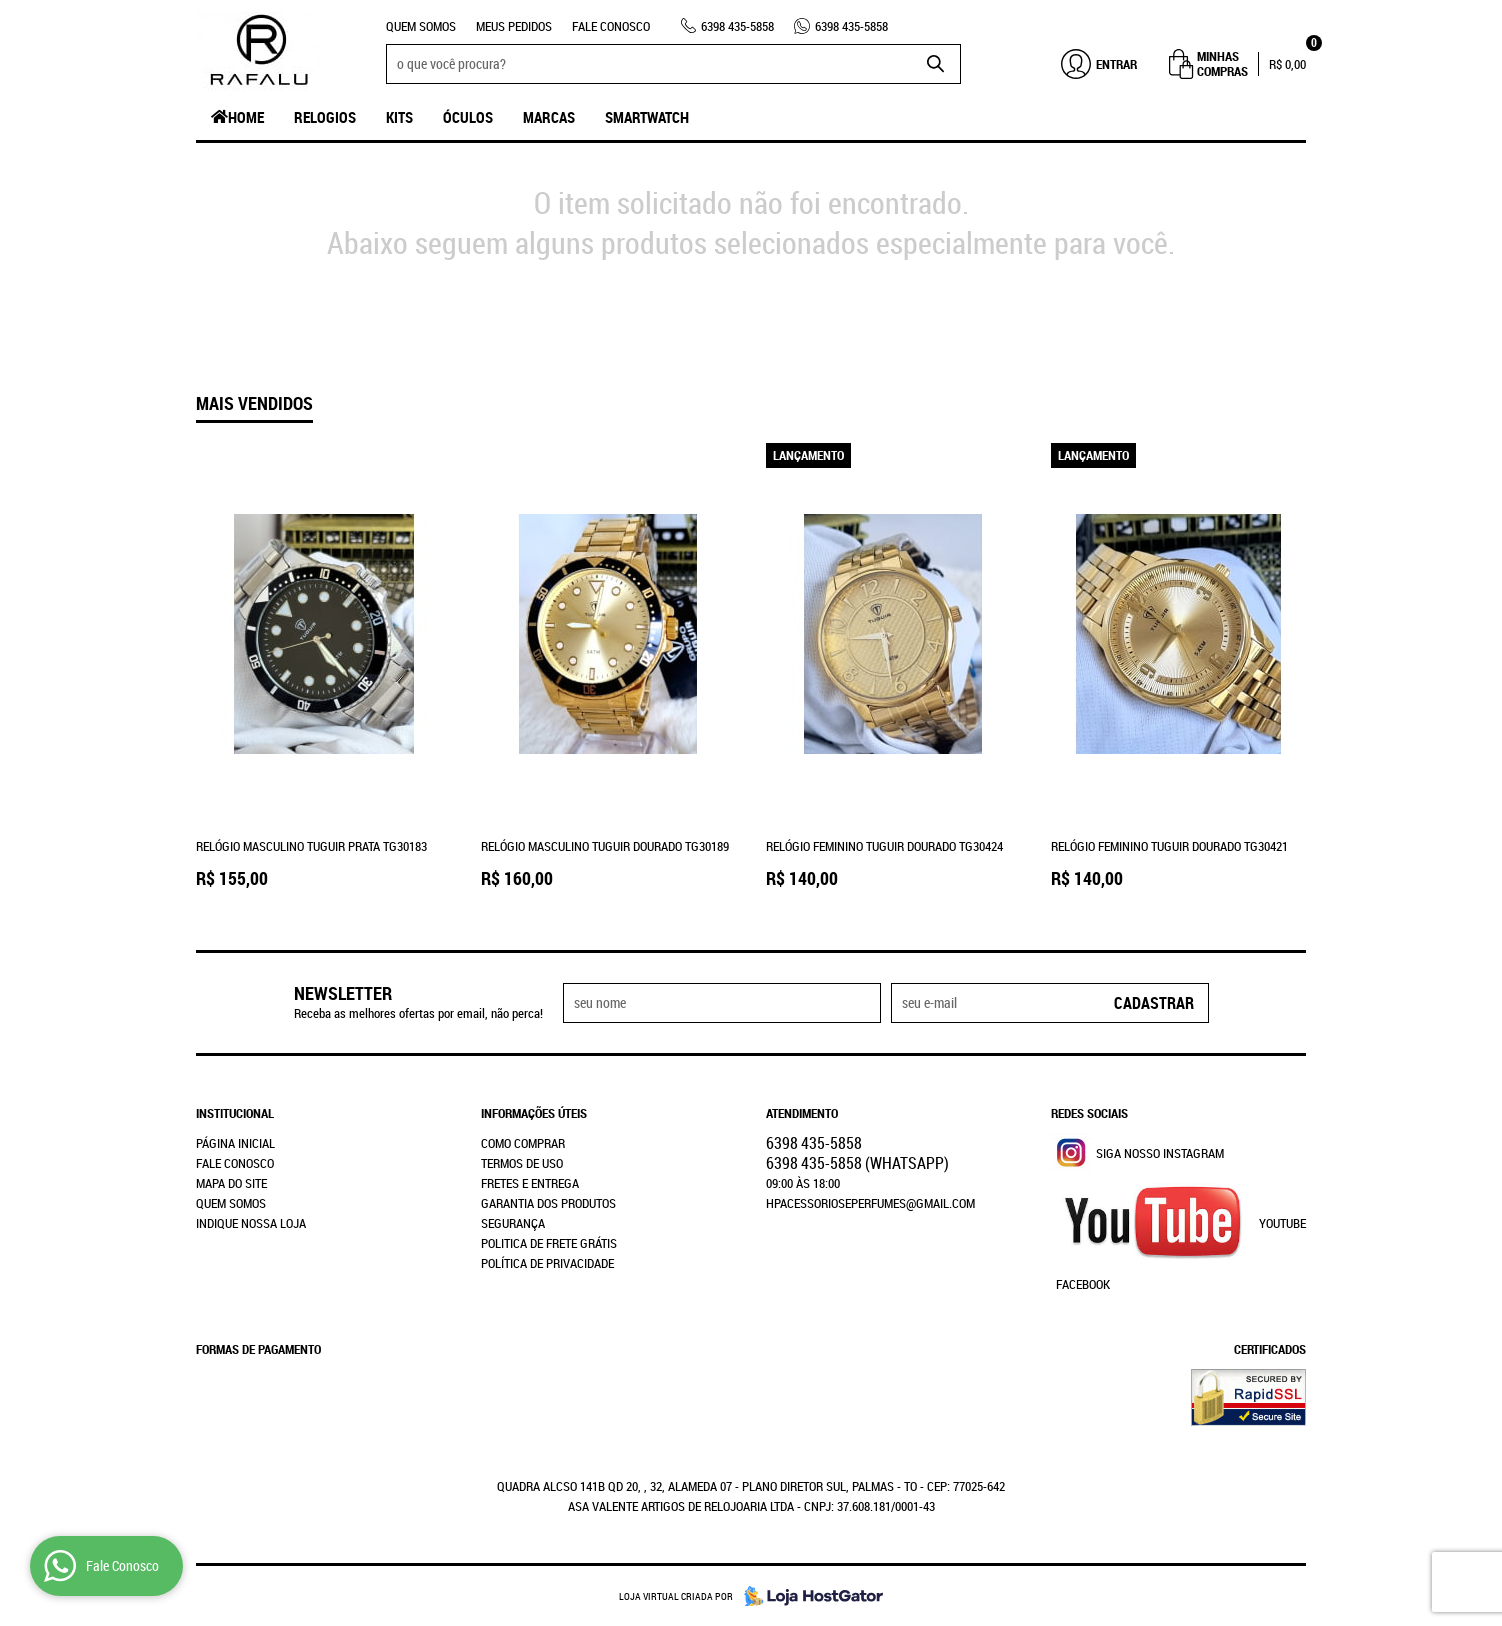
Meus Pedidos (514, 26)
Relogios (325, 117)
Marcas (549, 117)
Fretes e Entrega (530, 1183)
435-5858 (737, 26)
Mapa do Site (231, 1183)
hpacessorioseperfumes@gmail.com (870, 1203)
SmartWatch (647, 117)
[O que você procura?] (936, 64)
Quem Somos (421, 26)
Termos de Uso (522, 1163)
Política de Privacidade (547, 1263)
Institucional (235, 1113)
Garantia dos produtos (548, 1203)
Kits (399, 117)
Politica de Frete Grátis (549, 1243)
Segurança (513, 1223)
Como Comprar (523, 1143)
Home (246, 117)
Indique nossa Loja (251, 1223)
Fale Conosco (611, 26)
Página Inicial (235, 1143)
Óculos (468, 117)
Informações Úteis (534, 1113)
